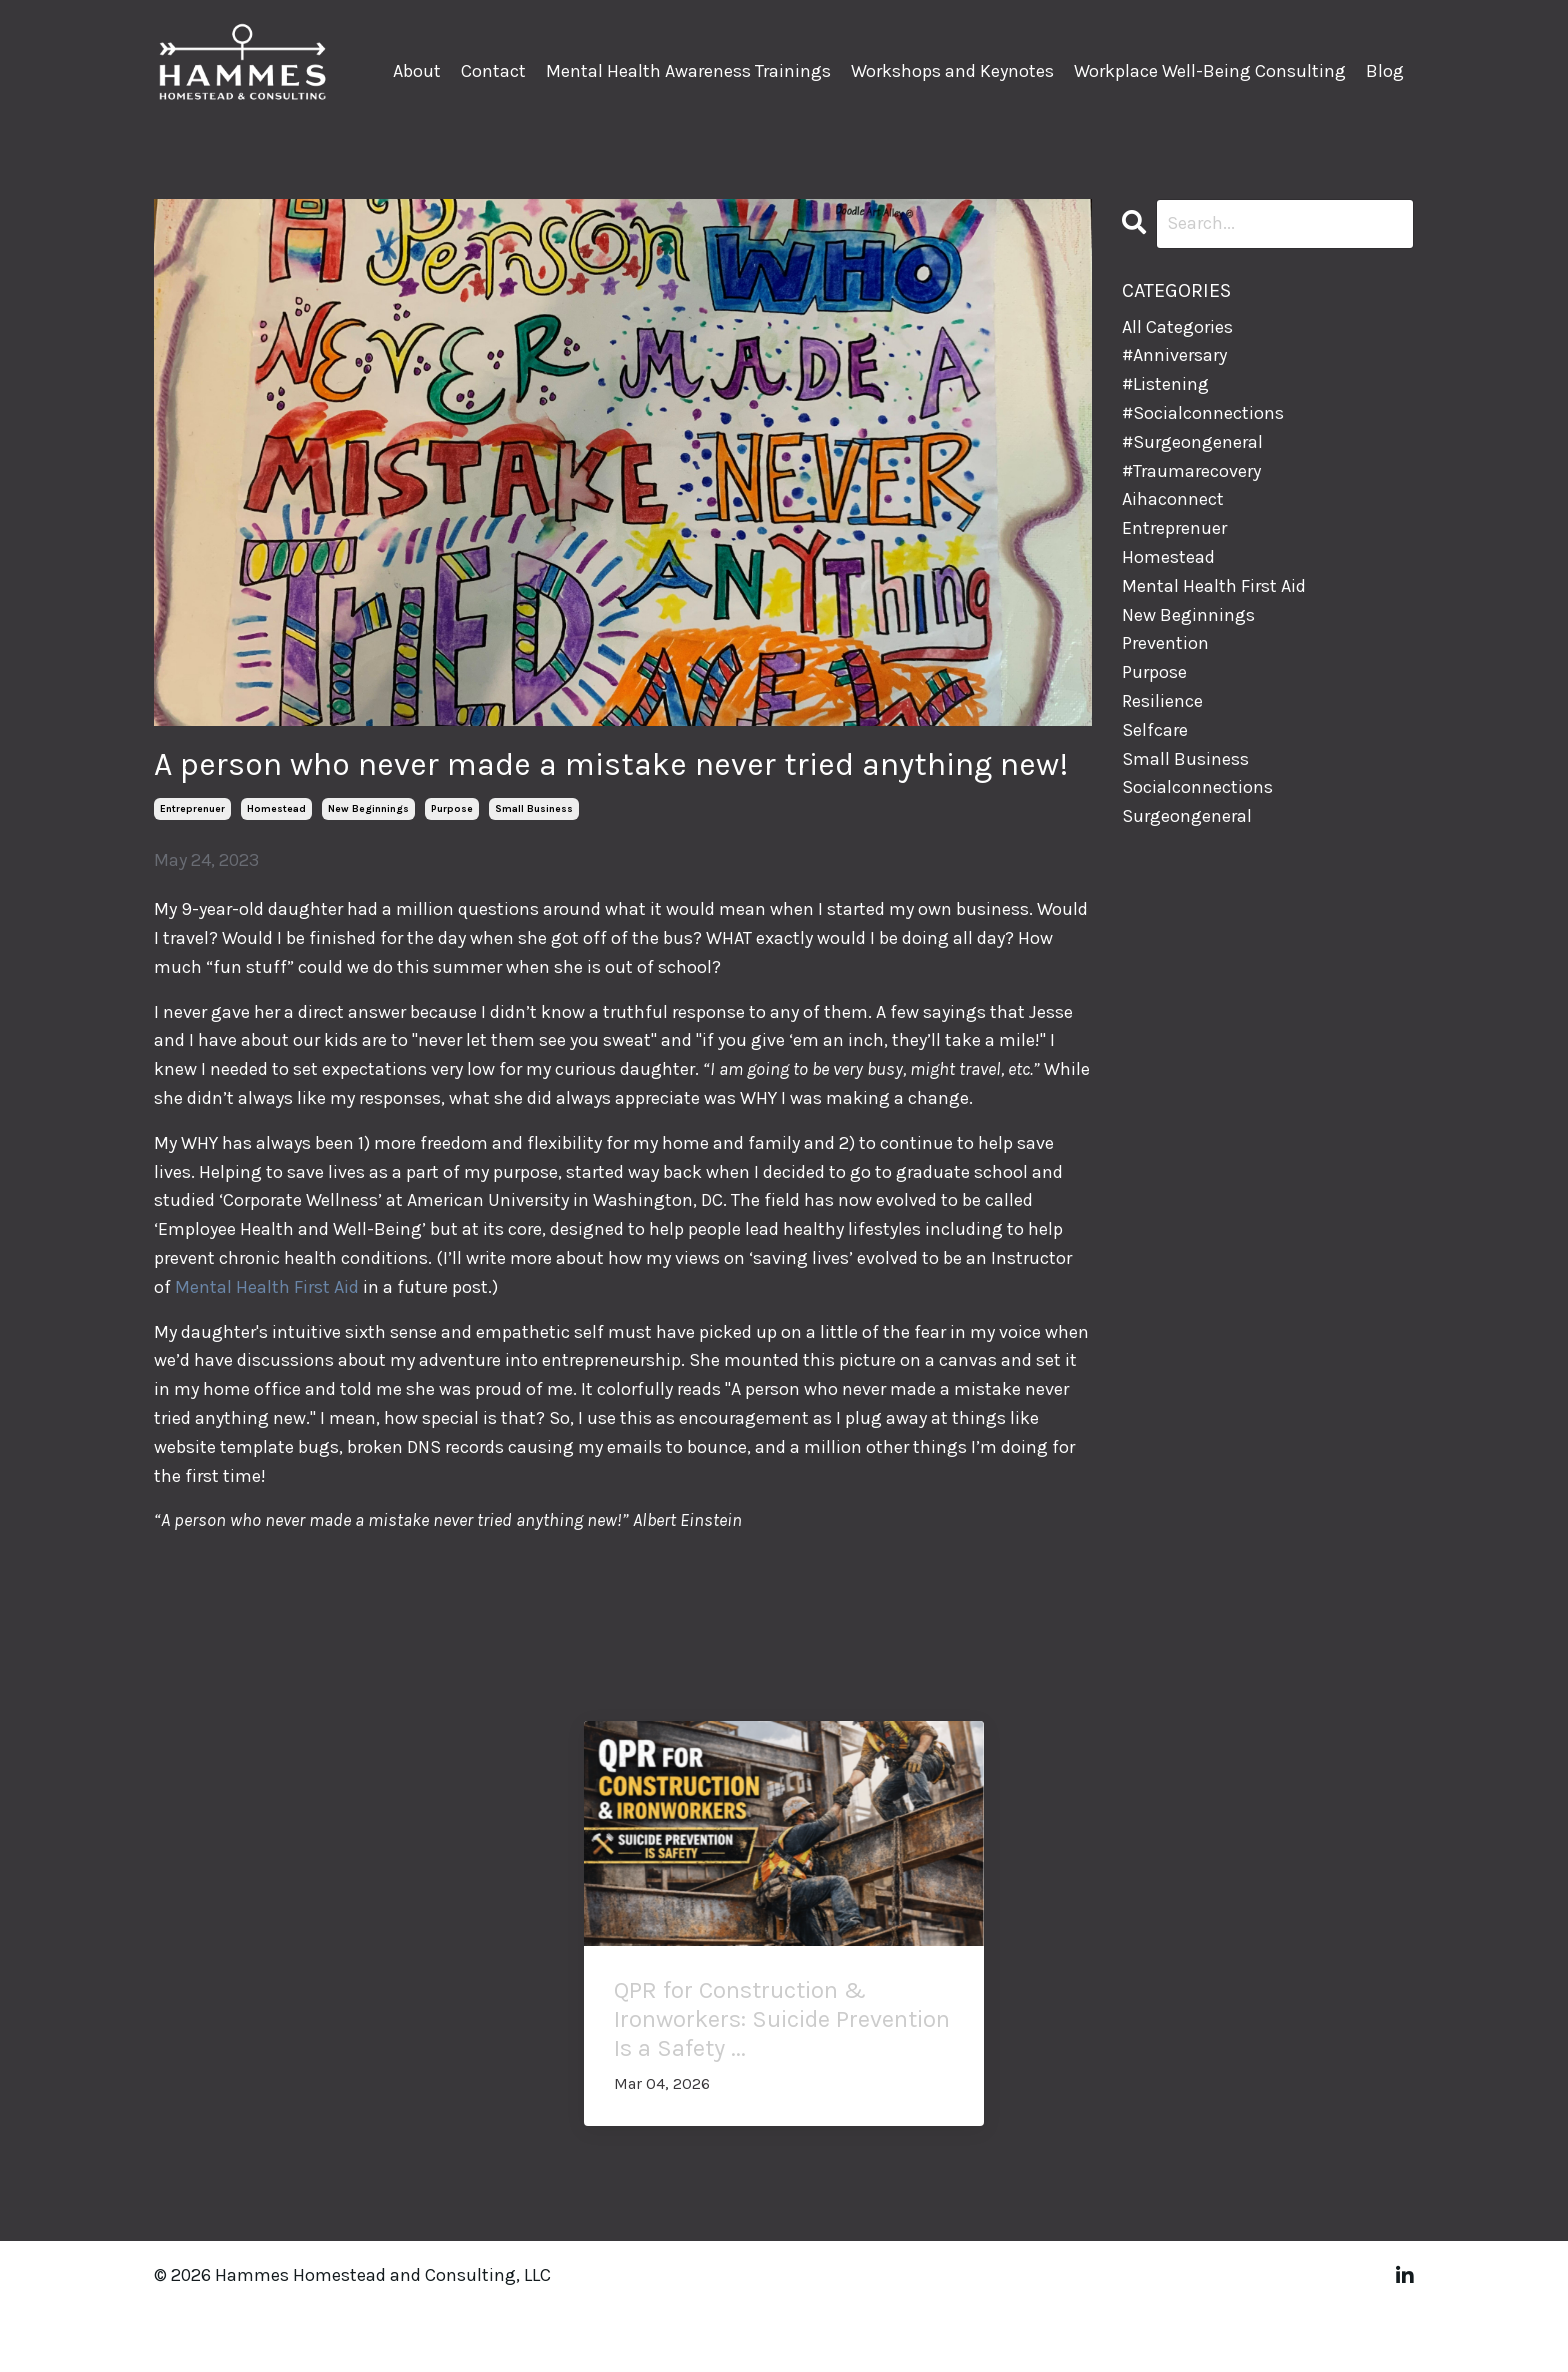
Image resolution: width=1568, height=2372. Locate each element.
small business (534, 809)
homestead (276, 809)
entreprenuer (192, 809)
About (417, 71)
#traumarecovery (1191, 471)
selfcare (1155, 730)
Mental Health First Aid (267, 1287)
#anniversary (1174, 355)
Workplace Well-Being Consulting (1210, 71)
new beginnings (368, 809)
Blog (1385, 71)
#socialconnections (1203, 413)
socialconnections (1197, 787)
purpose (452, 809)
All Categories (1177, 327)
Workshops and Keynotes (952, 71)
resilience (1162, 701)
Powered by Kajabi (1355, 2320)
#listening (1165, 384)
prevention (1165, 643)
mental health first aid (1214, 586)
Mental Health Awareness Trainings (688, 71)
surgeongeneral (1187, 816)
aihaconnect (1173, 499)
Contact (493, 71)
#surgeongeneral (1192, 442)
